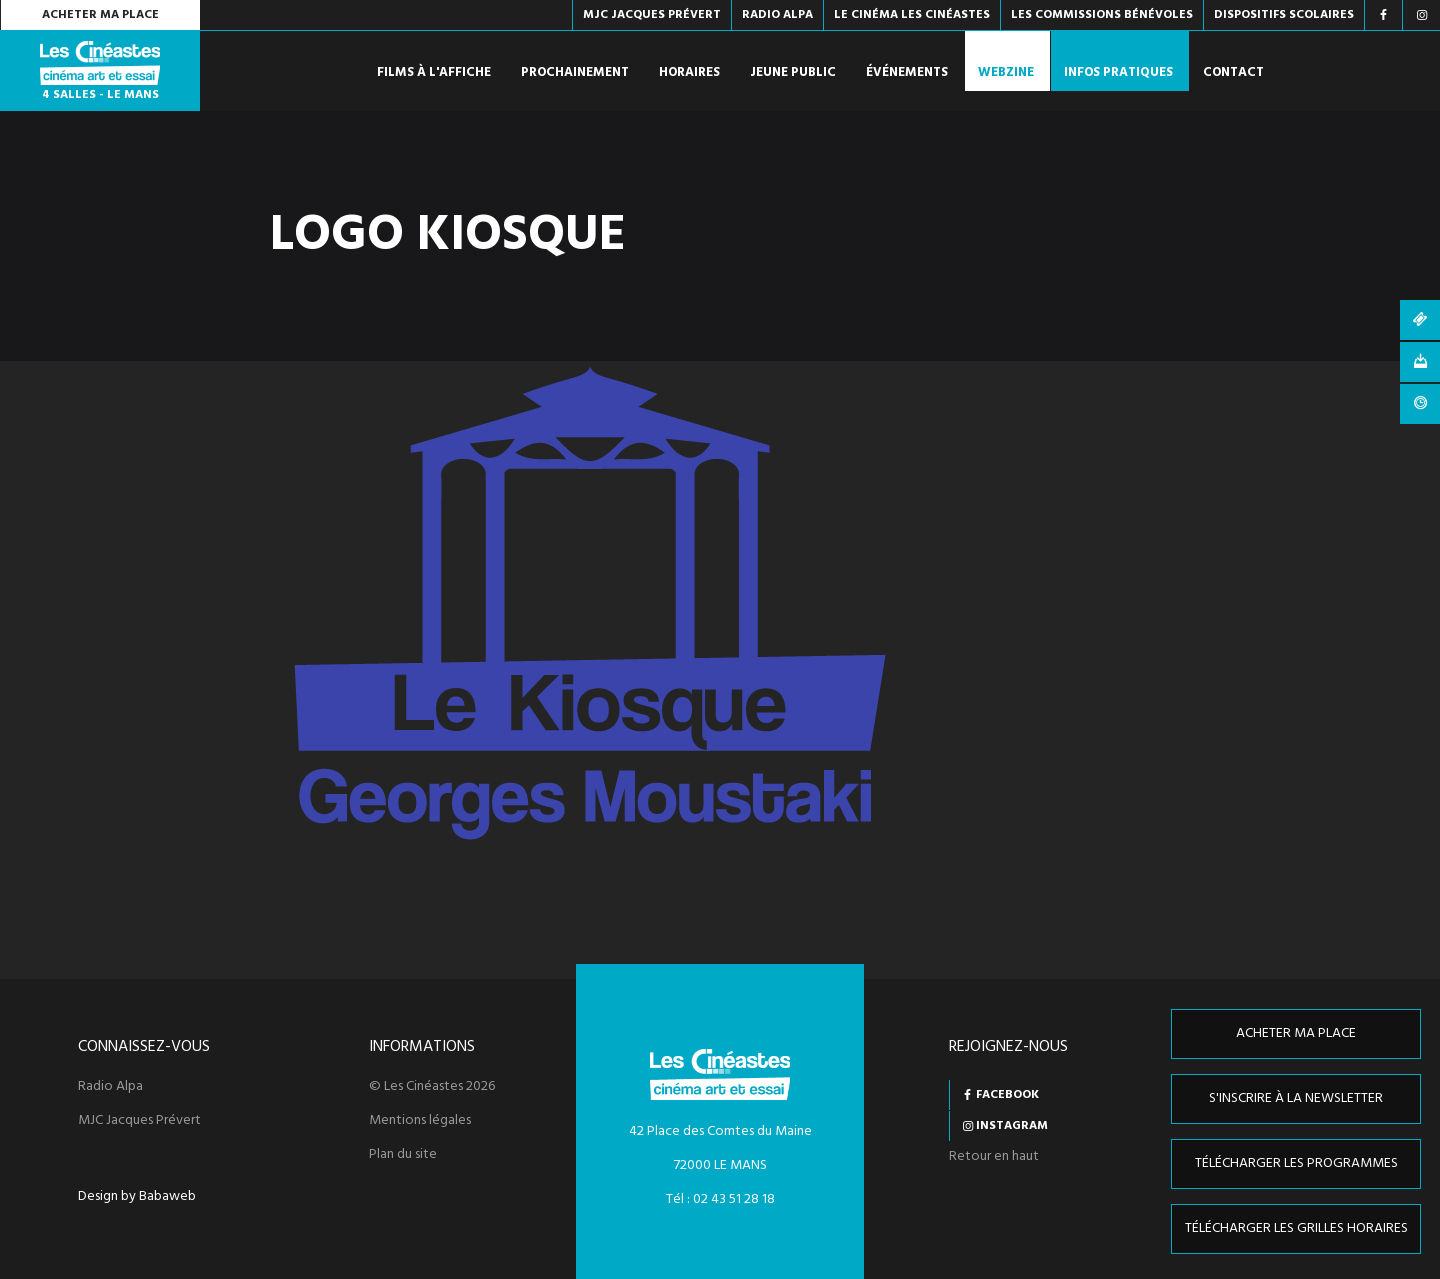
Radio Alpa (110, 1087)
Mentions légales (420, 1121)
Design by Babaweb (137, 1197)
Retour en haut (994, 1156)
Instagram (1012, 1126)
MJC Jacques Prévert (139, 1121)
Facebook (1007, 1095)
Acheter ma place (100, 15)
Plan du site (403, 1155)
